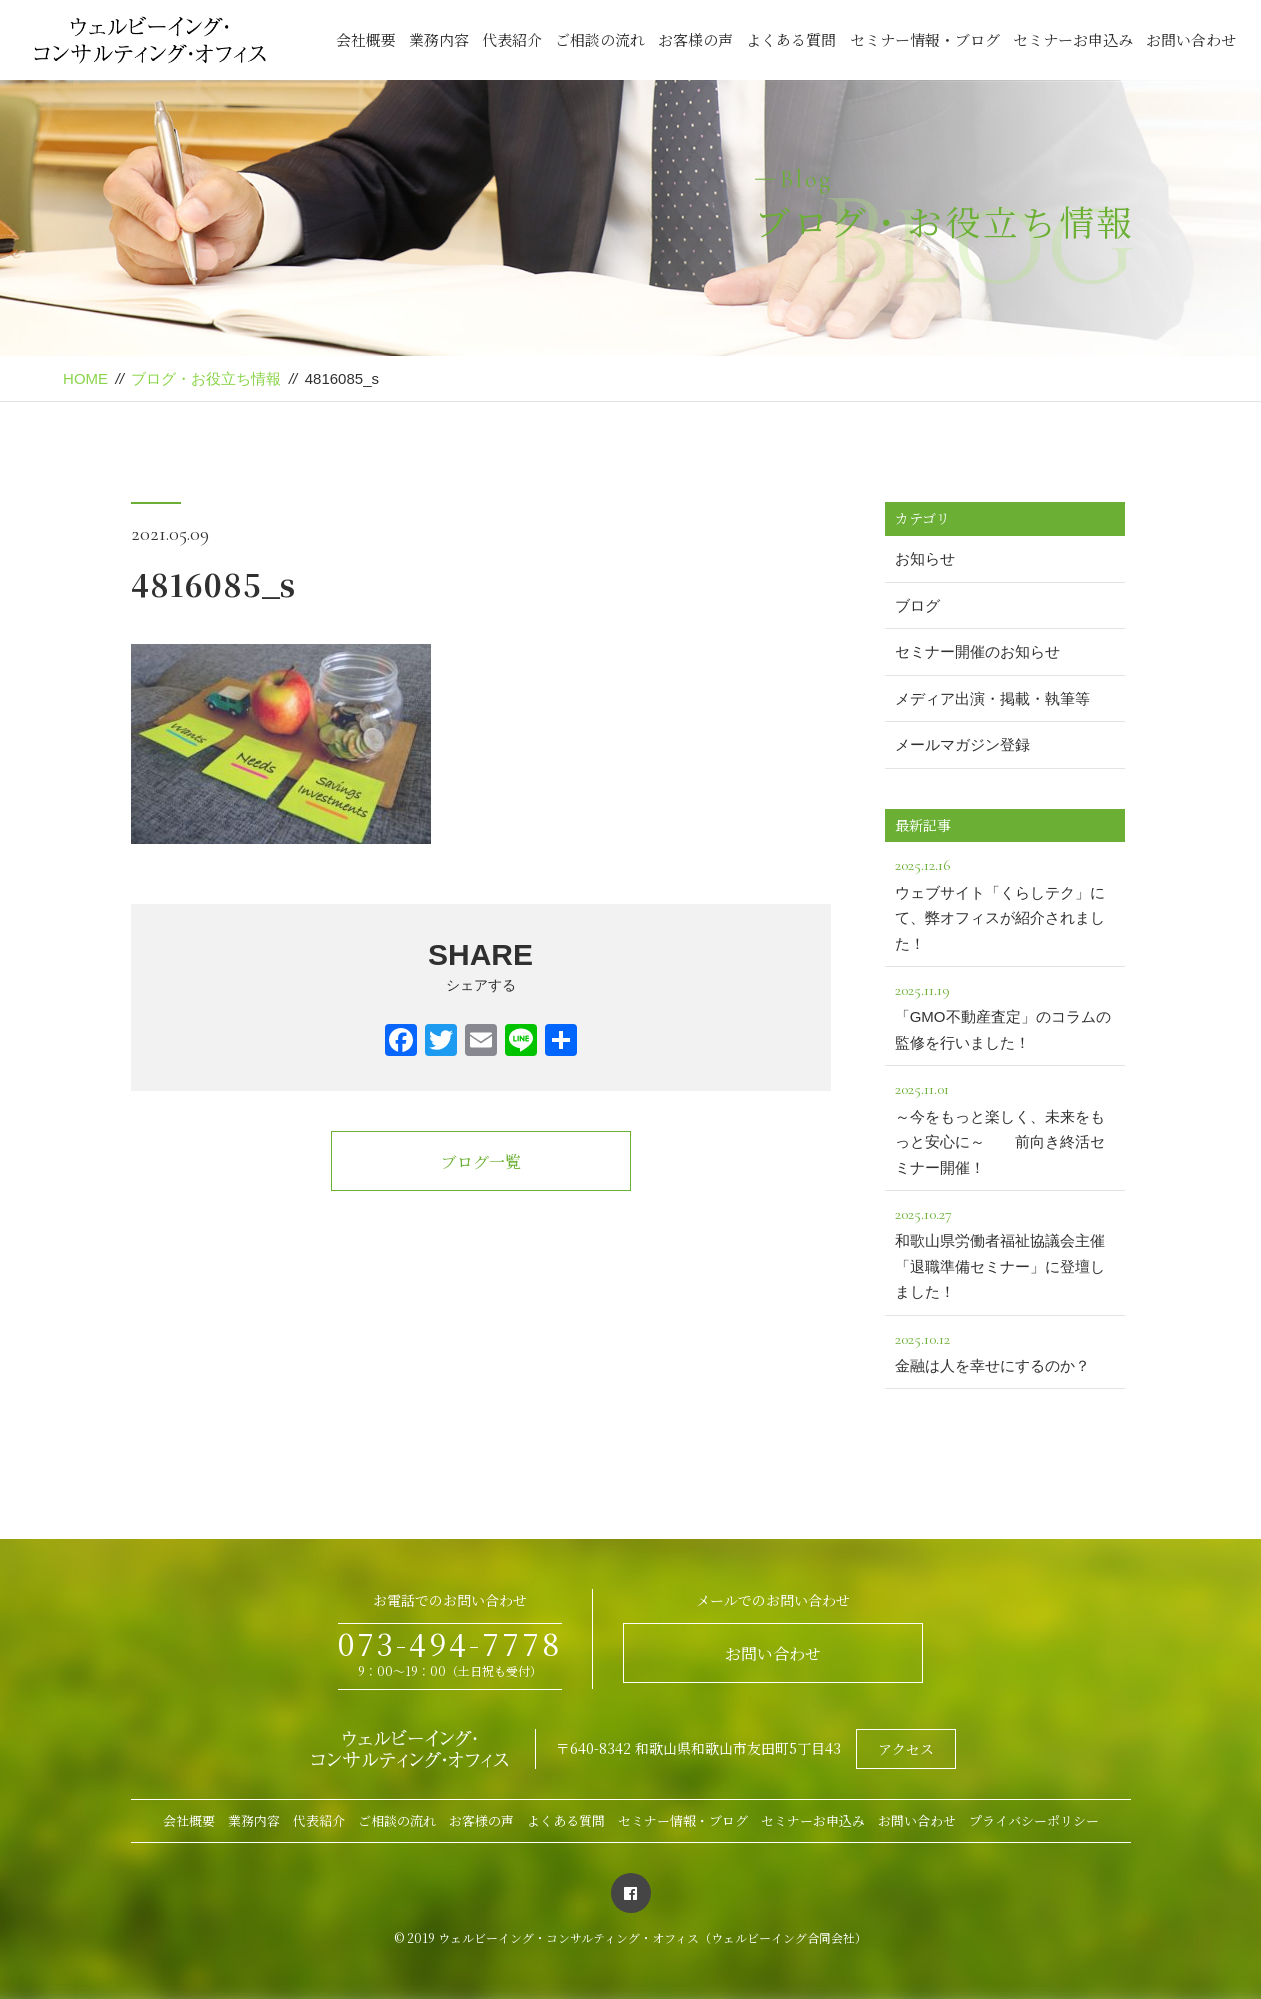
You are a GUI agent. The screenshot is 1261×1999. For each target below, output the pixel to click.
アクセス (906, 1749)
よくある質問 (791, 39)
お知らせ (925, 558)
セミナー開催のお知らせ (977, 651)
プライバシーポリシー (1034, 1820)
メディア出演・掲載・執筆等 (992, 698)
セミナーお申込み (1073, 39)
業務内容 (439, 39)
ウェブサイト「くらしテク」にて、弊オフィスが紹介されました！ (1005, 901)
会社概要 (366, 39)
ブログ (917, 605)
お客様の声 (695, 39)
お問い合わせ (1191, 39)
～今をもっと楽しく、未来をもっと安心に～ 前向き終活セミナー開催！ (1005, 1125)
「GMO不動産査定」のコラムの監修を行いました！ (1005, 1014)
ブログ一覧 (481, 1161)
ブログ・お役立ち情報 (206, 378)
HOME (85, 378)
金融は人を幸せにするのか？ (1005, 1350)
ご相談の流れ (600, 39)
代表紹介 (512, 39)
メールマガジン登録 (962, 744)
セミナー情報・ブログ (925, 39)
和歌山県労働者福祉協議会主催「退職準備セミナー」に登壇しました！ (1005, 1250)
